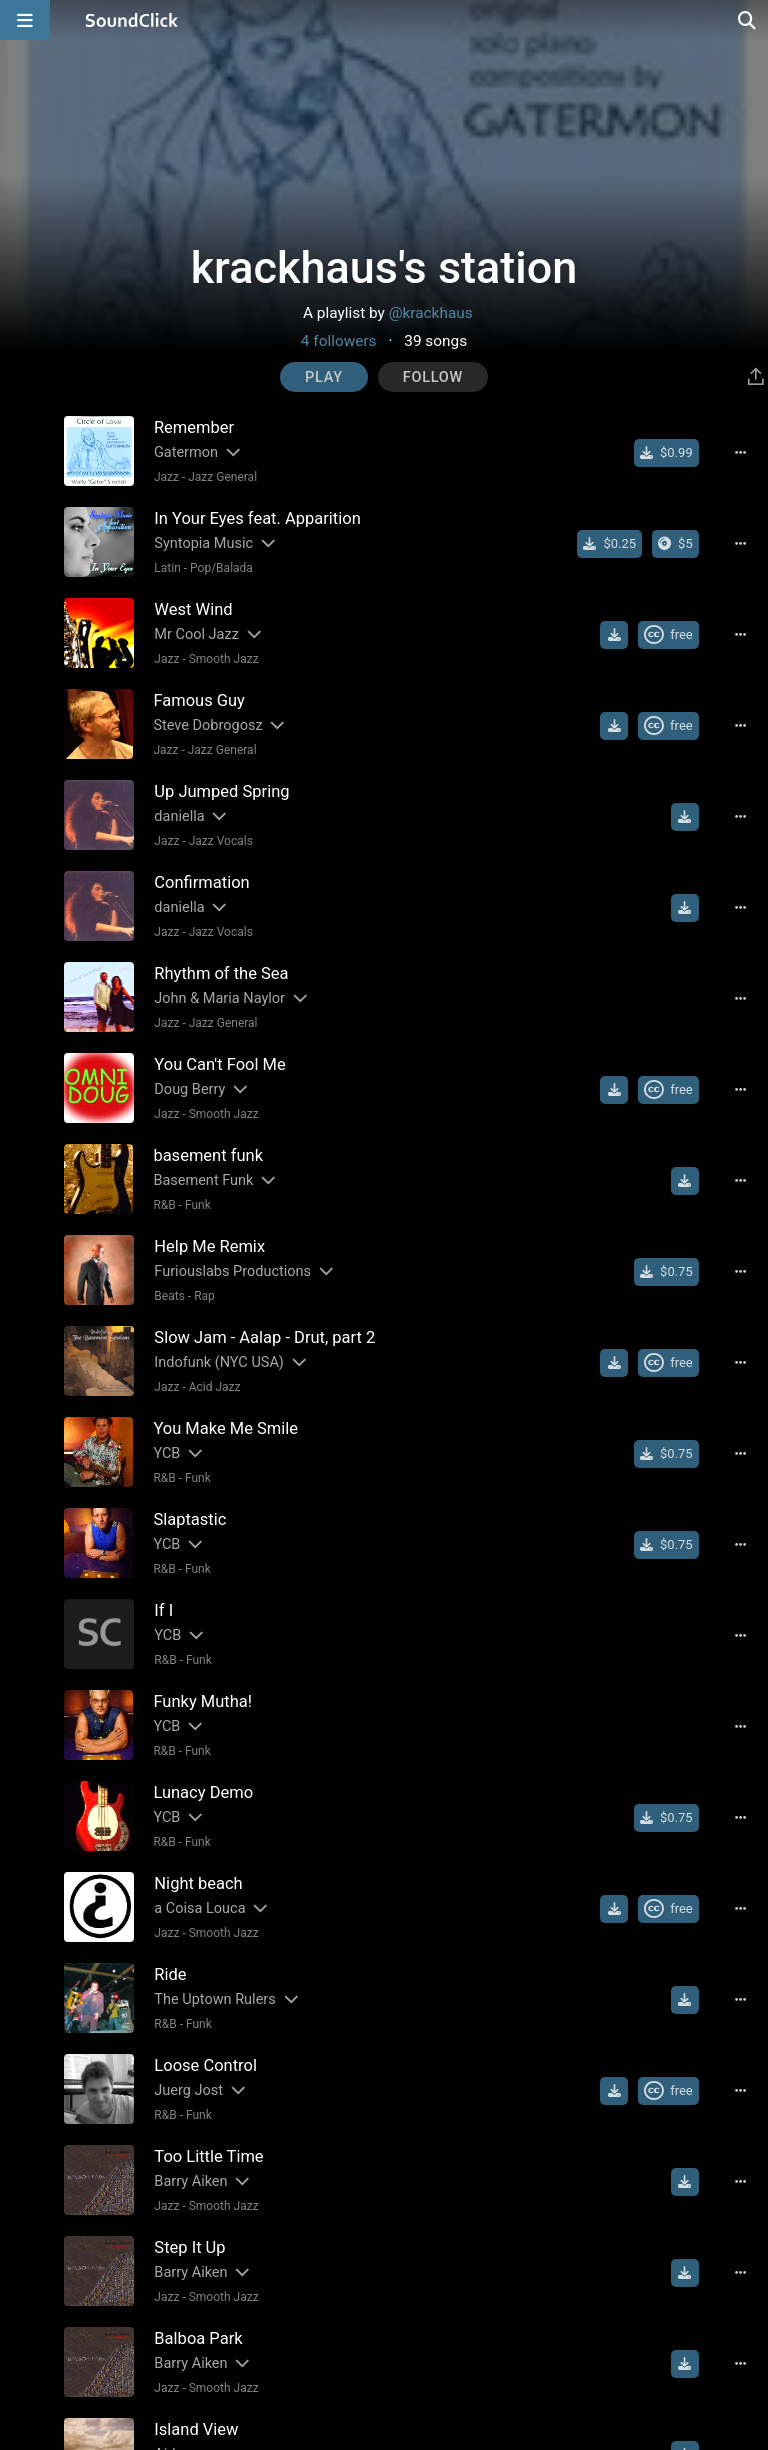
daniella (179, 816)
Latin (167, 568)
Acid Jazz (215, 1387)
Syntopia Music (203, 543)
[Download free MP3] (614, 635)
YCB (166, 1453)
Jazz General (222, 477)
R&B (164, 1205)
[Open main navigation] (25, 20)
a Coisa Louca (199, 1908)
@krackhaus (431, 313)
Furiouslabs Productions (232, 1271)
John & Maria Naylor (219, 998)
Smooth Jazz (224, 659)
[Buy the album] (675, 544)
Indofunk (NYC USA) (219, 1362)
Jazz (166, 477)
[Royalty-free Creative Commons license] (668, 635)
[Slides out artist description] (232, 452)
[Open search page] (748, 20)
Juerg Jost (188, 2090)
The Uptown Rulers (214, 1999)
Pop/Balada (221, 568)
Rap (204, 1296)
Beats (169, 1296)
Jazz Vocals (221, 841)
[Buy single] (666, 453)
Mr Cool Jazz (196, 634)
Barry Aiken (190, 2181)
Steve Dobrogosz (207, 725)
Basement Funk (203, 1180)
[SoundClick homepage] (132, 20)
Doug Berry (189, 1089)
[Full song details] (741, 453)
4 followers (339, 341)
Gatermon (186, 452)
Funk (198, 1205)
